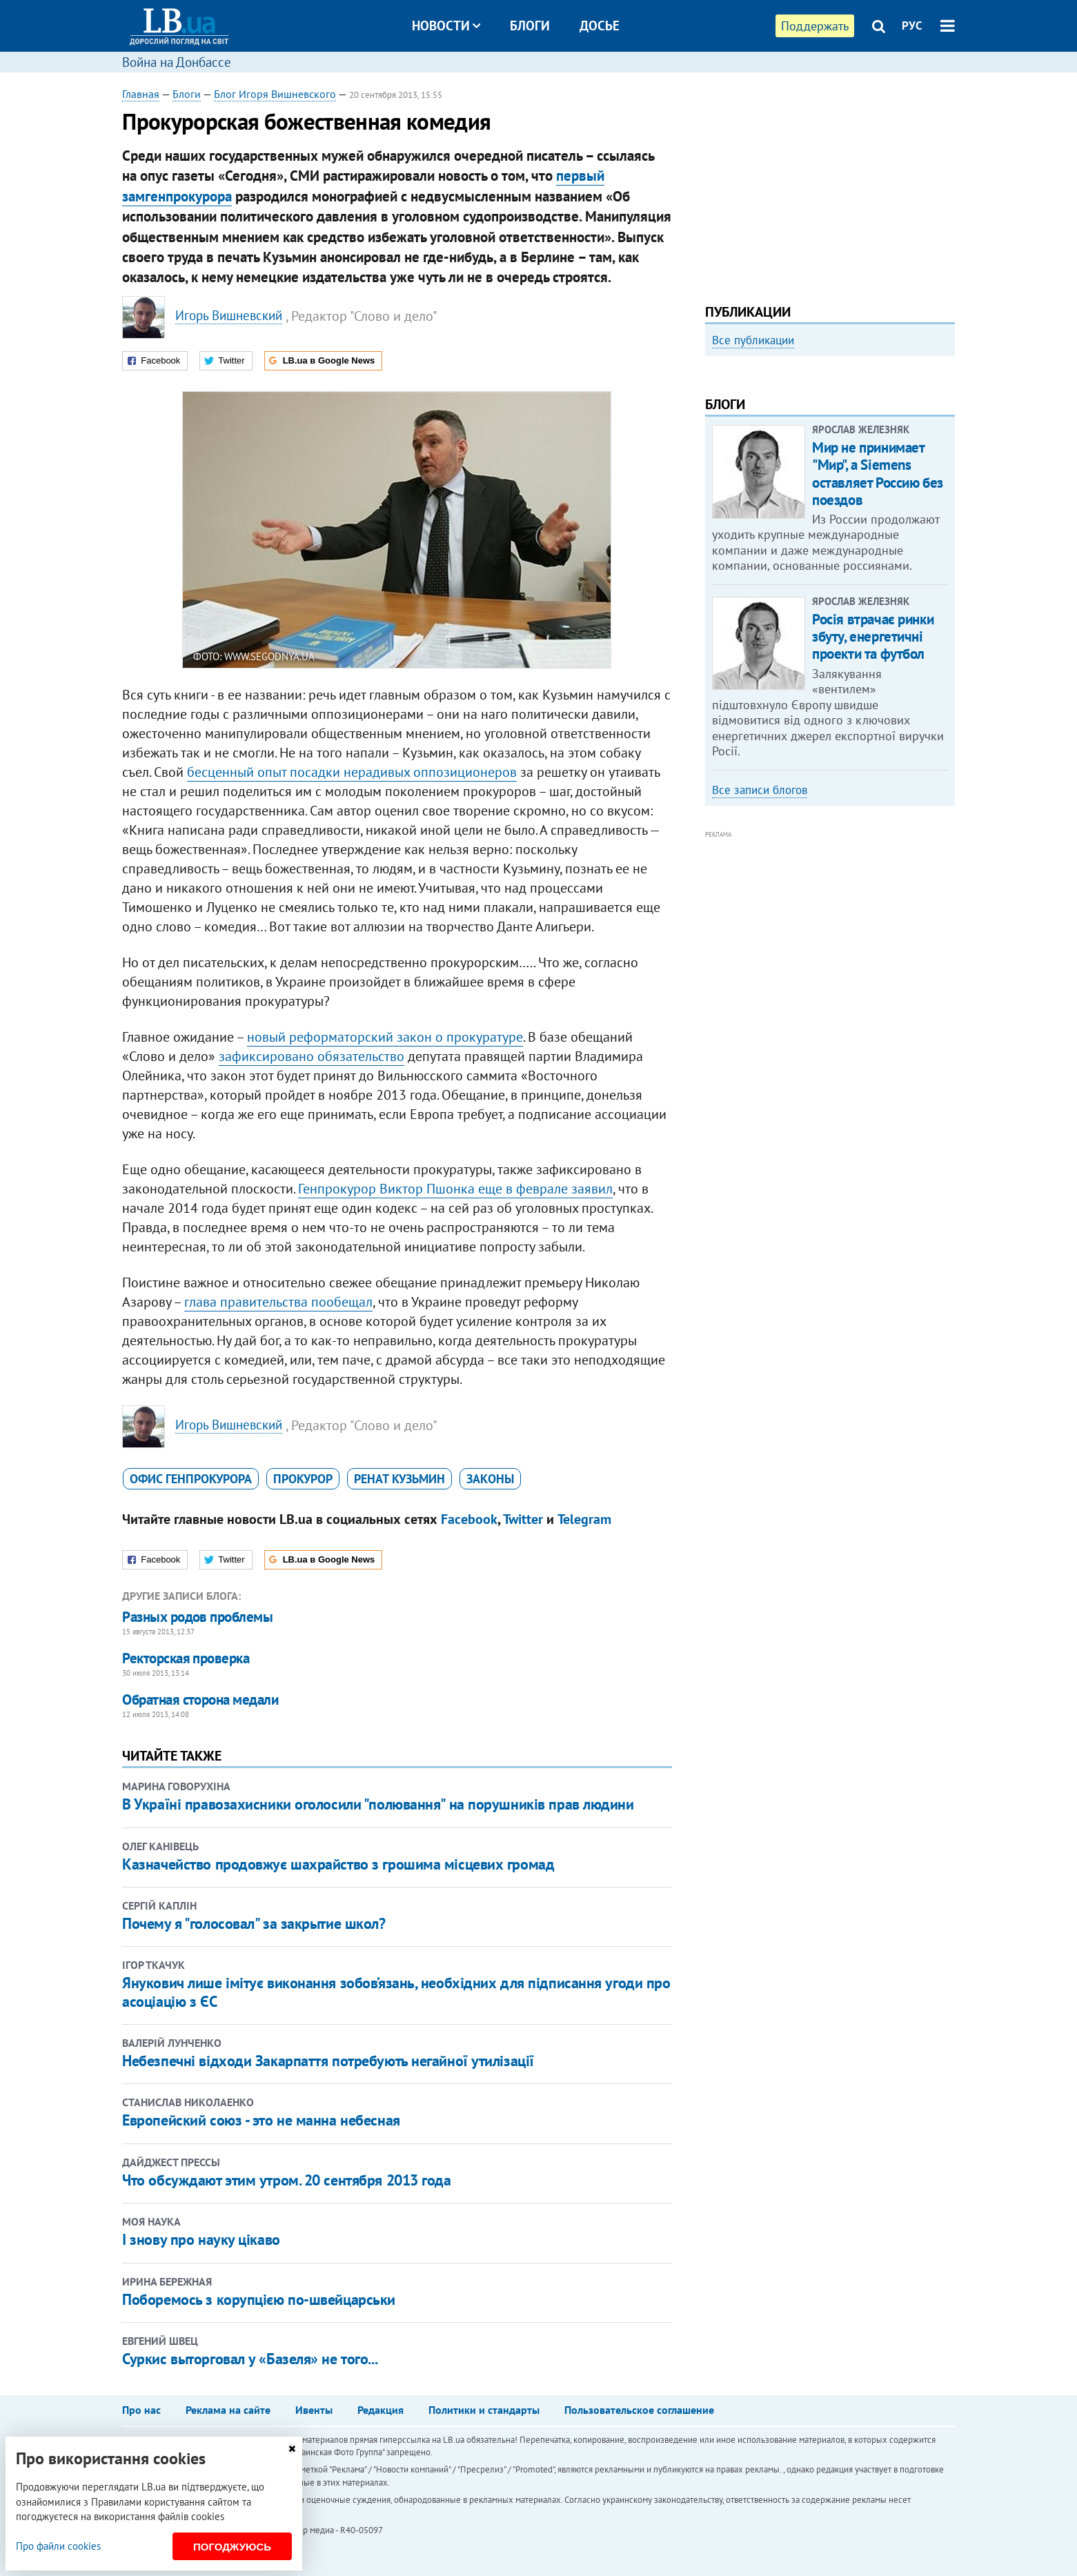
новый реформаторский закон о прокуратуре (385, 1037)
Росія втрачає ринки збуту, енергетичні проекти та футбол (872, 822)
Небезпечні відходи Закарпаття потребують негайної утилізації (328, 2060)
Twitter (523, 1519)
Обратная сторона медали (200, 1699)
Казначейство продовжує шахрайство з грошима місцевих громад (338, 1864)
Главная (140, 94)
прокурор (303, 1479)
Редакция (380, 2410)
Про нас (141, 2410)
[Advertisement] (830, 182)
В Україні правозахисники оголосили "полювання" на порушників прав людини (377, 1804)
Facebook (469, 1519)
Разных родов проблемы (197, 1616)
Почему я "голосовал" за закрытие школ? (253, 1923)
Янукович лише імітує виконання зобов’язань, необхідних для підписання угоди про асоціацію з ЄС (396, 1991)
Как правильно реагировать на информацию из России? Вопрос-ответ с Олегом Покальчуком (817, 515)
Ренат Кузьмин (399, 1479)
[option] (830, 474)
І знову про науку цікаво (200, 2239)
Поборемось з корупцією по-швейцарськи (258, 2299)
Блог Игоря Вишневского (275, 94)
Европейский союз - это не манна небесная (260, 2120)
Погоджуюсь (232, 2547)
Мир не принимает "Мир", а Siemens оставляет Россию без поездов (877, 659)
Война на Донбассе (176, 62)
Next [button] (946, 479)
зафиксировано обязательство (311, 1056)
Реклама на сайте (228, 2410)
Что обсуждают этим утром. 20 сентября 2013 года (286, 2180)
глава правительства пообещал (278, 1302)
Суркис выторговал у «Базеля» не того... (249, 2358)
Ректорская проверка (185, 1658)
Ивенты (314, 2410)
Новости (446, 25)
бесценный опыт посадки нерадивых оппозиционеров (352, 772)
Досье (600, 25)
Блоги (530, 25)
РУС (912, 25)
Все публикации (753, 340)
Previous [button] (713, 479)
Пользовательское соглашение (639, 2410)
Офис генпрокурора (191, 1479)
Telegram (584, 1519)
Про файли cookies (58, 2546)
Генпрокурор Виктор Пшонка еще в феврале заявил (455, 1189)
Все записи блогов (759, 975)
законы (490, 1479)
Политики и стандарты (484, 2410)
